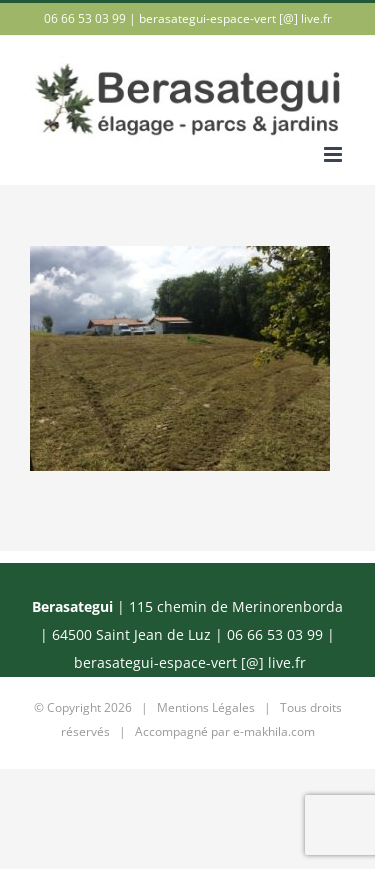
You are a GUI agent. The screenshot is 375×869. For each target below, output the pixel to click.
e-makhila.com (274, 731)
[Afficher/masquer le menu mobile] (334, 154)
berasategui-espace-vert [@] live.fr (235, 18)
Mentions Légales (206, 707)
